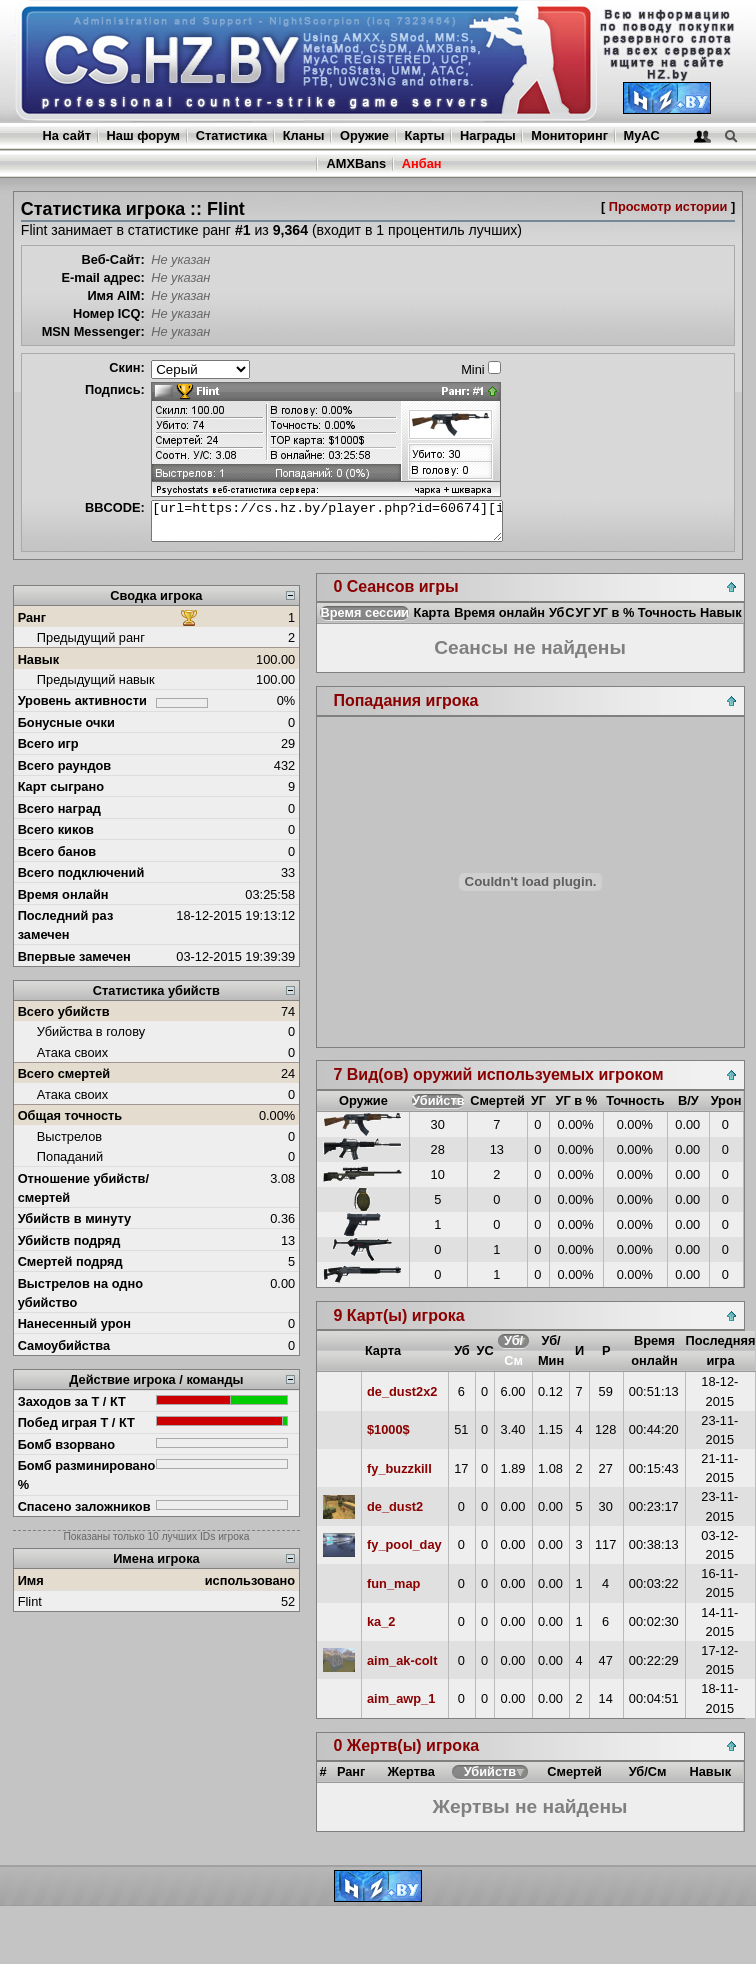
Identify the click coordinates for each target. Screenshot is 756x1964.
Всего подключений (81, 872)
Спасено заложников (84, 1506)
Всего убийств (64, 1011)
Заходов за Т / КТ (72, 1401)
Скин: (127, 367)
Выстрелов (69, 1136)
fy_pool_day (404, 1544)
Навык (39, 659)
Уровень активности (82, 700)
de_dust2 (395, 1506)
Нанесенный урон (74, 1323)
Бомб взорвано (67, 1444)
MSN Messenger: (93, 331)
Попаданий (70, 1156)
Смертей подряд (70, 1261)
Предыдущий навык (96, 679)
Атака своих (72, 1052)
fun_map (393, 1583)
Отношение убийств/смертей (83, 1188)
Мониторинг (569, 135)
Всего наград (59, 808)
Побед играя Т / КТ (76, 1422)
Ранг (32, 617)
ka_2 (381, 1621)
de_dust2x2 (402, 1391)
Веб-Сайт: (113, 259)
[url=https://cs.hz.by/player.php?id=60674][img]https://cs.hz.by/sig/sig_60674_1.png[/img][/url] (327, 521)
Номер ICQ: (109, 313)
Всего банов (57, 851)
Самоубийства (64, 1345)
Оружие (364, 135)
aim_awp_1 (401, 1698)
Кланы (304, 135)
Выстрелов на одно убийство (80, 1293)
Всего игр (48, 743)
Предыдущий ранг (91, 637)
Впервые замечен (74, 956)
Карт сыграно (61, 786)
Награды (488, 135)
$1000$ (388, 1429)
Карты (425, 135)
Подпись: (115, 389)
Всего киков (56, 829)
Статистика (232, 135)
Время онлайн (63, 894)
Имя (31, 1580)
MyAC (642, 135)
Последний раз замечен (66, 925)
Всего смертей (64, 1073)
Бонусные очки (66, 722)
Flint (30, 1601)
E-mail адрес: (102, 277)
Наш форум (144, 135)
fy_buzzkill (399, 1468)
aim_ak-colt (402, 1660)
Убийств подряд (69, 1240)
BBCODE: (115, 507)
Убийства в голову (91, 1031)
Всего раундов (65, 765)
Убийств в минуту (75, 1218)
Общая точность (70, 1115)
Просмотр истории (668, 206)
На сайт (67, 135)
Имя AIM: (115, 295)
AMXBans (356, 163)
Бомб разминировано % (87, 1475)
